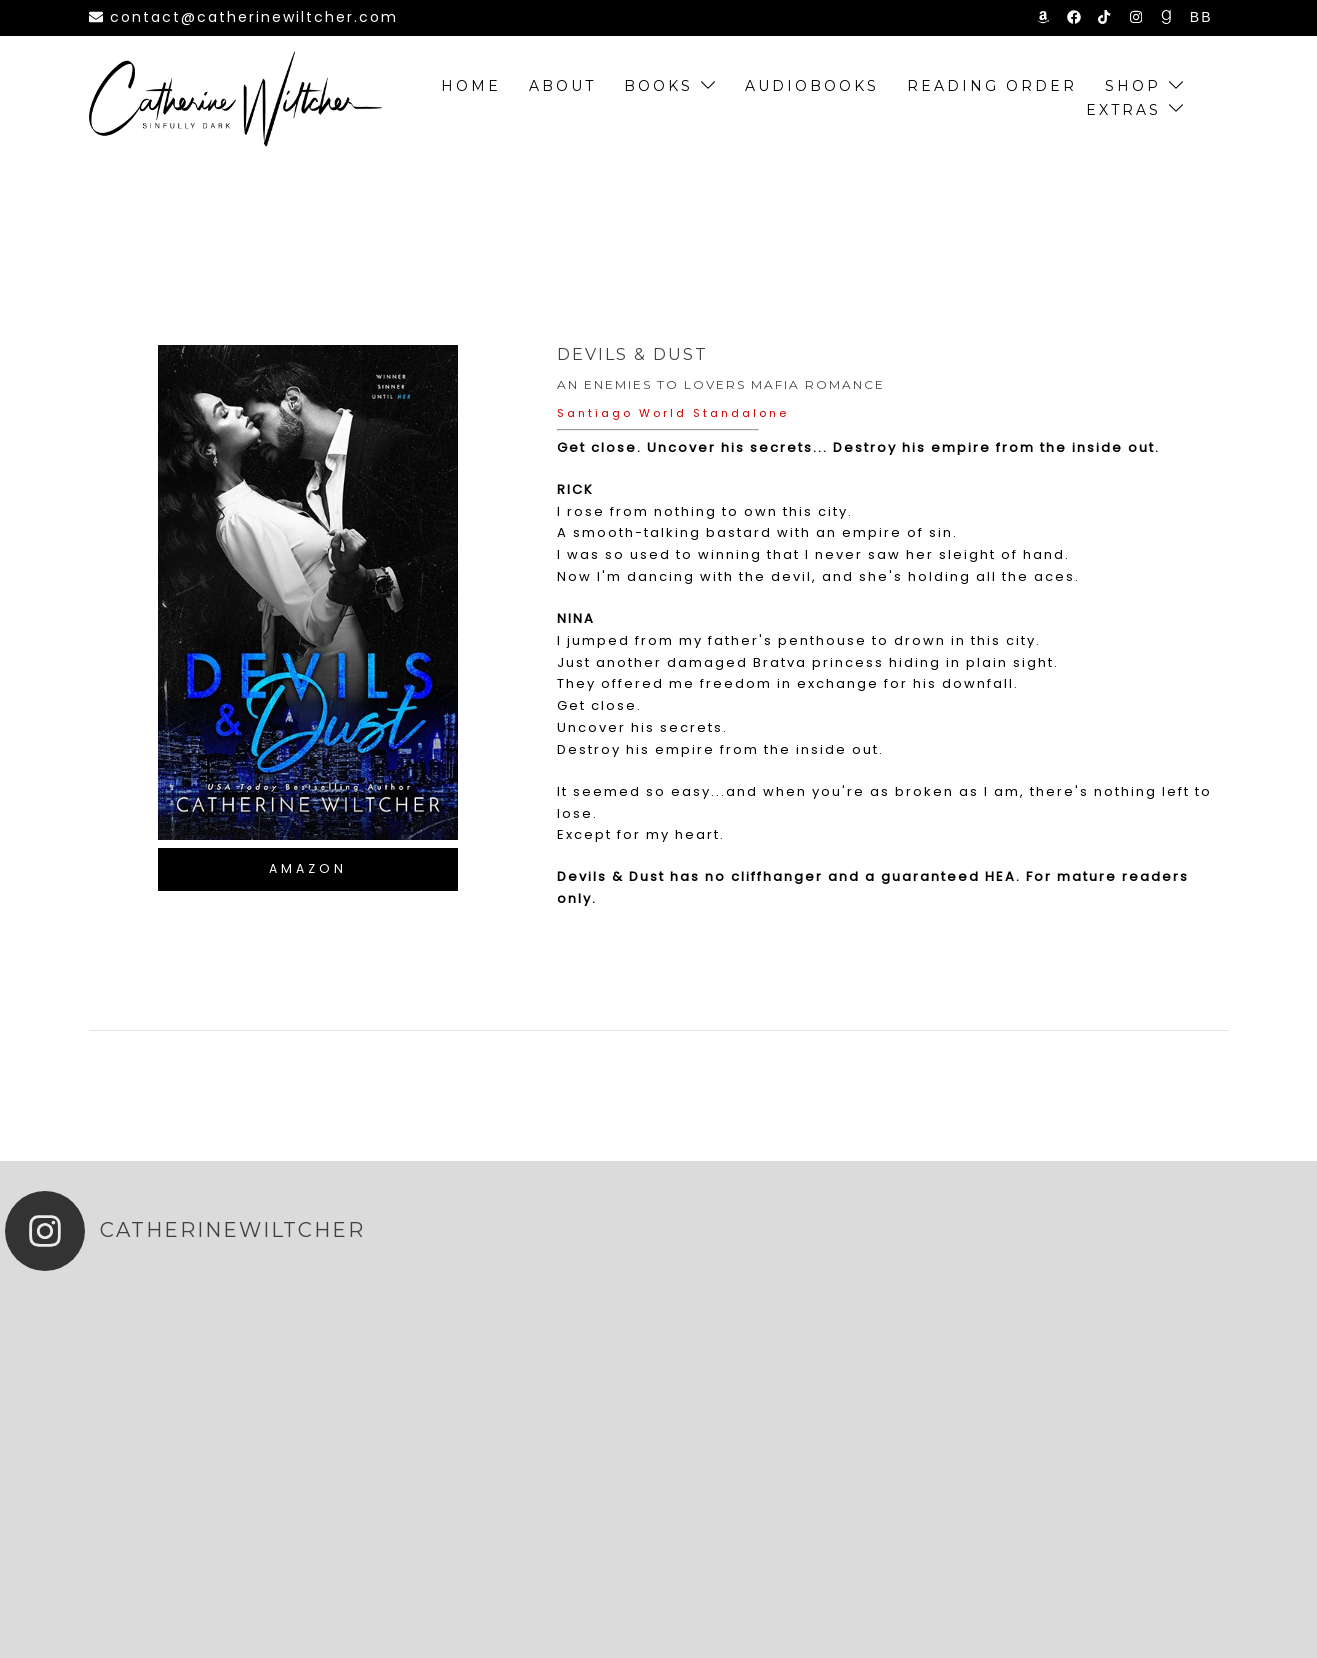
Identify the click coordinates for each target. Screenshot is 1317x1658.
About (562, 86)
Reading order (992, 86)
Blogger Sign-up (1156, 1618)
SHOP (1133, 86)
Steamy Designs (502, 1618)
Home (471, 86)
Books (658, 86)
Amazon (308, 868)
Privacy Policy (998, 1618)
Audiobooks (812, 86)
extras (1123, 110)
